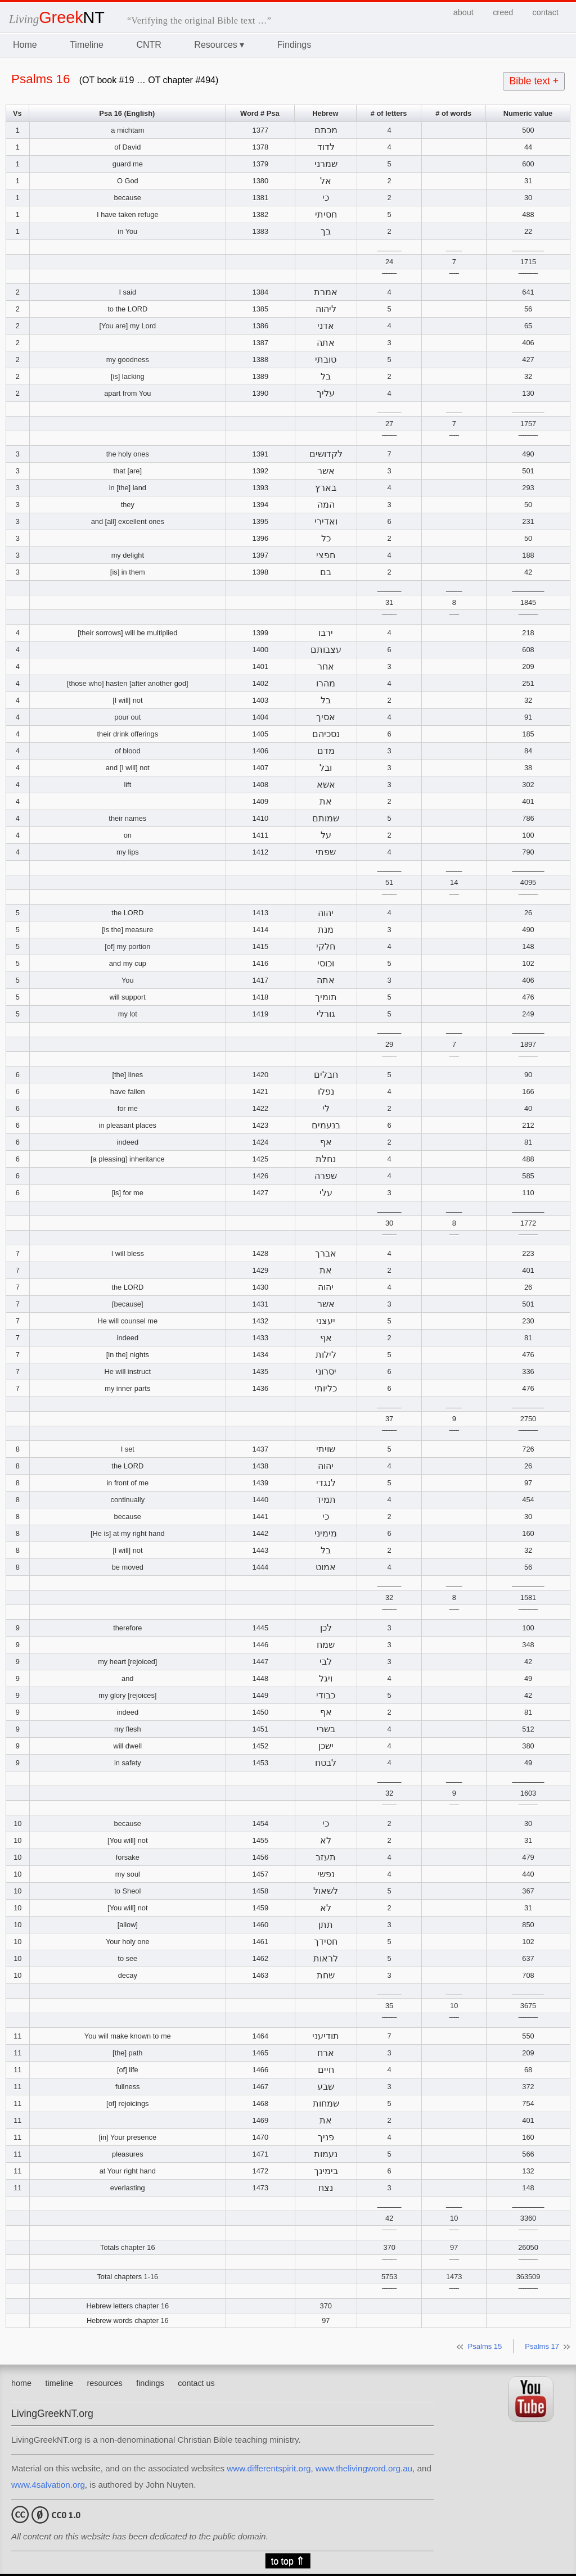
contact (546, 12)
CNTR (148, 44)
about (463, 12)
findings (150, 2383)
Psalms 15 (485, 2346)
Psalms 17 (542, 2346)
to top (288, 2560)
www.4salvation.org (48, 2484)
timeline (59, 2383)
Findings (294, 44)
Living (57, 18)
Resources (219, 44)
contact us (196, 2383)
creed (503, 12)
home (21, 2383)
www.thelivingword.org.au (364, 2468)
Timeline (87, 44)
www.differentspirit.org (268, 2468)
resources (105, 2383)
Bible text (534, 81)
